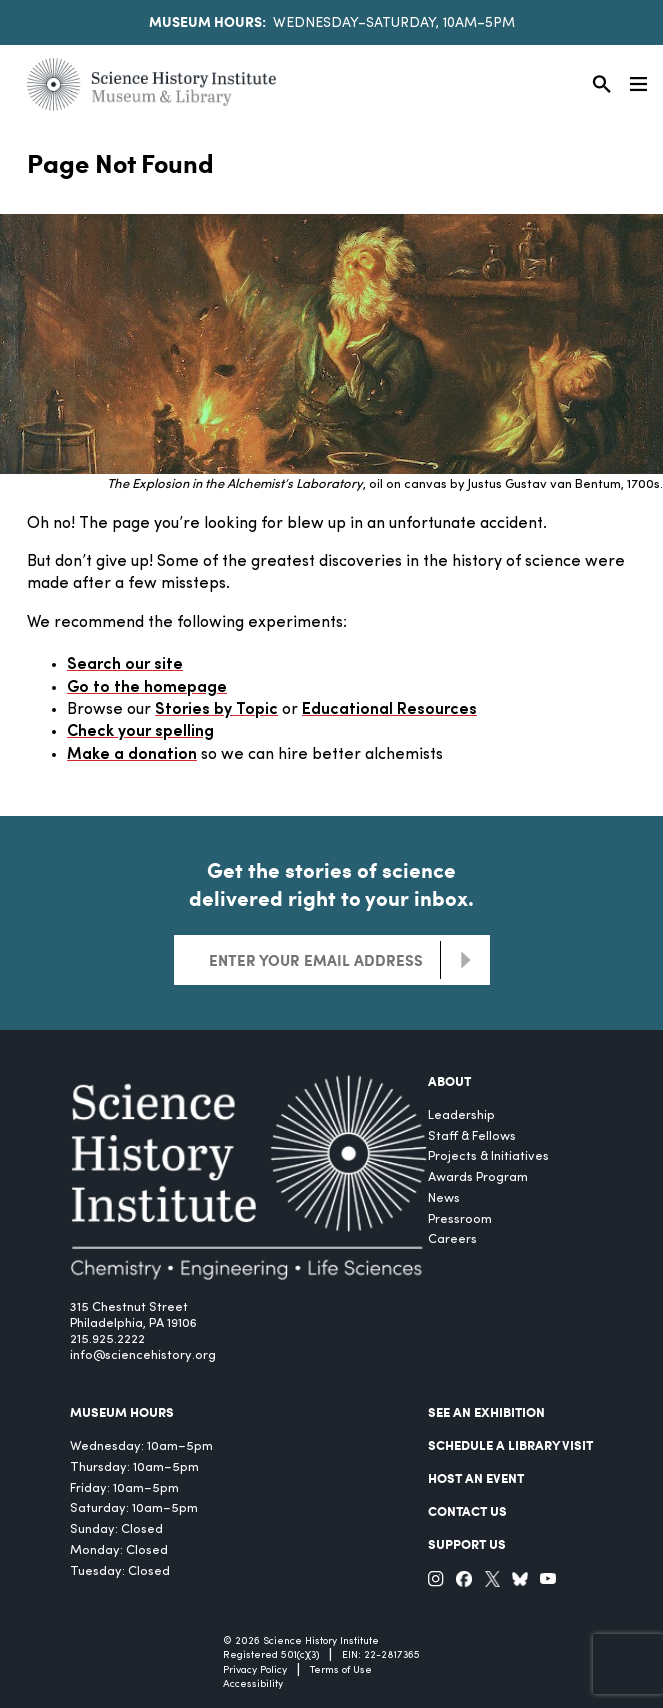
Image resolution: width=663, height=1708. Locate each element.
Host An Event (476, 1478)
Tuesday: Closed (120, 1571)
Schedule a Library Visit (510, 1445)
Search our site (125, 665)
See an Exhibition (486, 1412)
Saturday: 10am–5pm (134, 1508)
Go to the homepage (147, 688)
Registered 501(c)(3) (271, 1655)
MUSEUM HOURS (122, 1412)
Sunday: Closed (116, 1529)
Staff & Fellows (472, 1136)
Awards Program (478, 1177)
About (449, 1081)
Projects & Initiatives (488, 1156)
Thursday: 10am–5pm (134, 1467)
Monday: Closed (119, 1550)
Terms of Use (341, 1670)
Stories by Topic (216, 710)
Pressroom (460, 1219)
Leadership (461, 1115)
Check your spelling (140, 732)
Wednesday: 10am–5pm (141, 1446)
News (444, 1198)
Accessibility (253, 1684)
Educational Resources (389, 710)
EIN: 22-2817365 (381, 1655)
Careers (452, 1239)
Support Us (467, 1544)
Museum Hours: (207, 21)
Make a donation (132, 755)
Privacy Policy (255, 1670)
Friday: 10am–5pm (124, 1488)
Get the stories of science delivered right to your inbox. (331, 884)
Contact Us (467, 1511)
